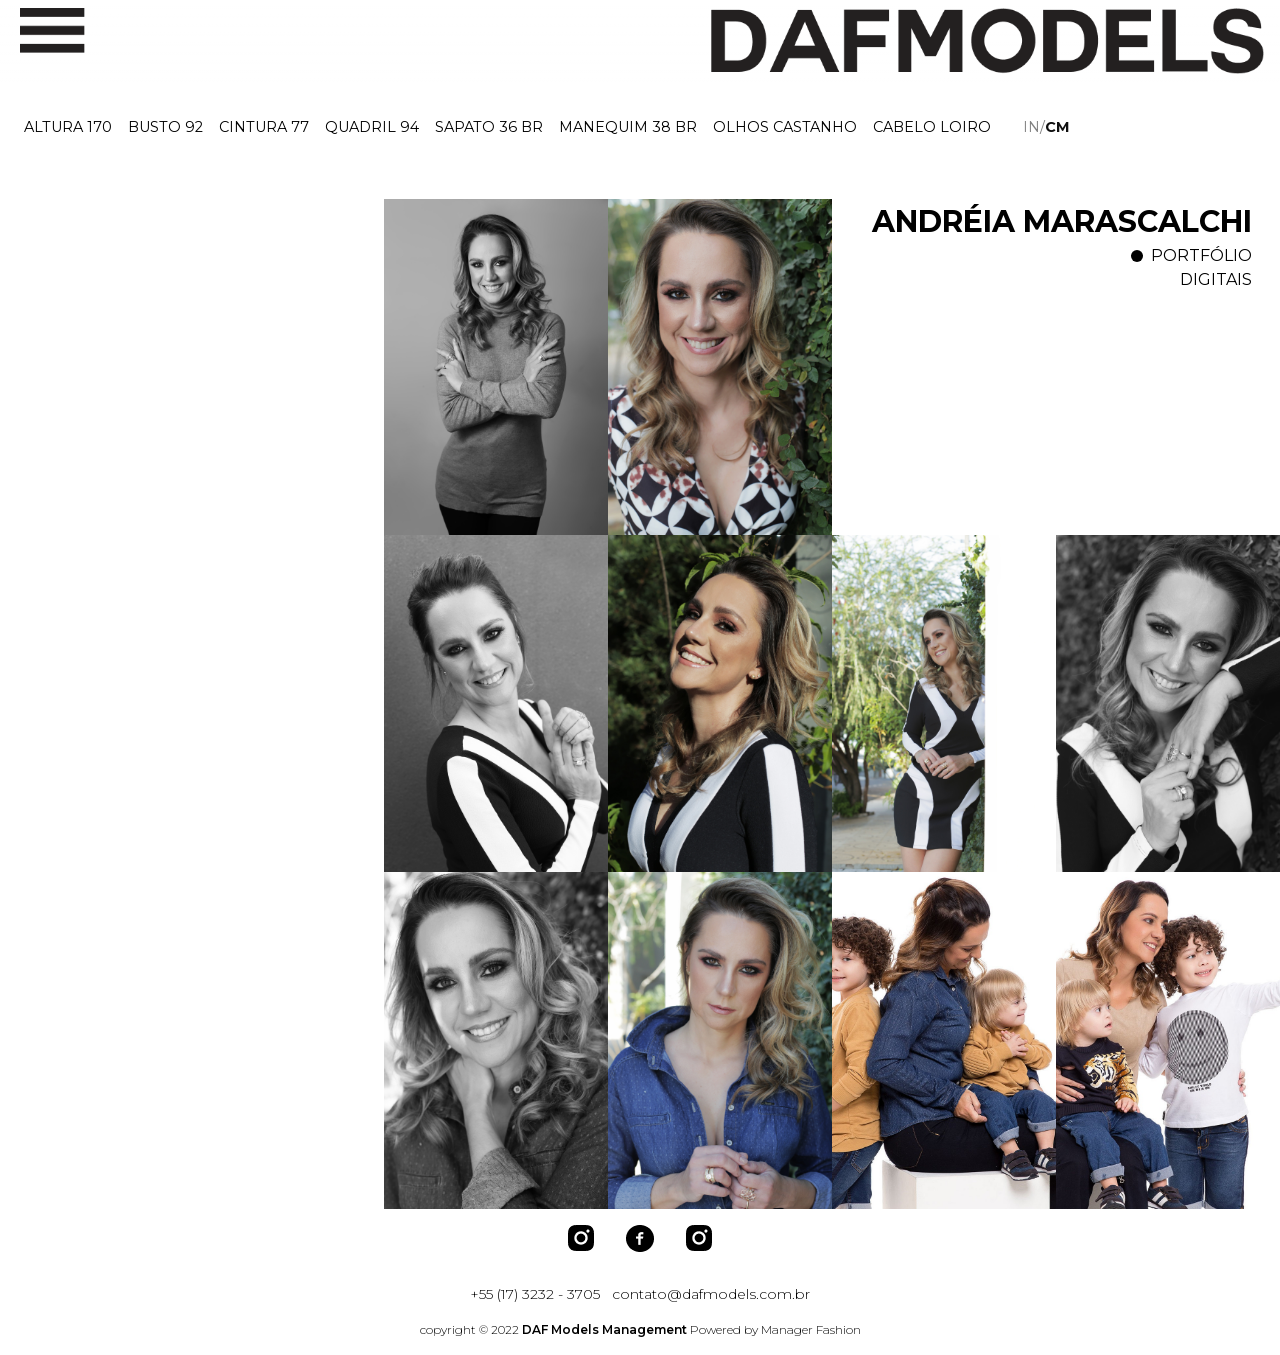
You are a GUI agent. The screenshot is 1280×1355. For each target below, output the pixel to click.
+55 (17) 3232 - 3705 (535, 1294)
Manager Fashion (811, 1329)
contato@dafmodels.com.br (711, 1294)
